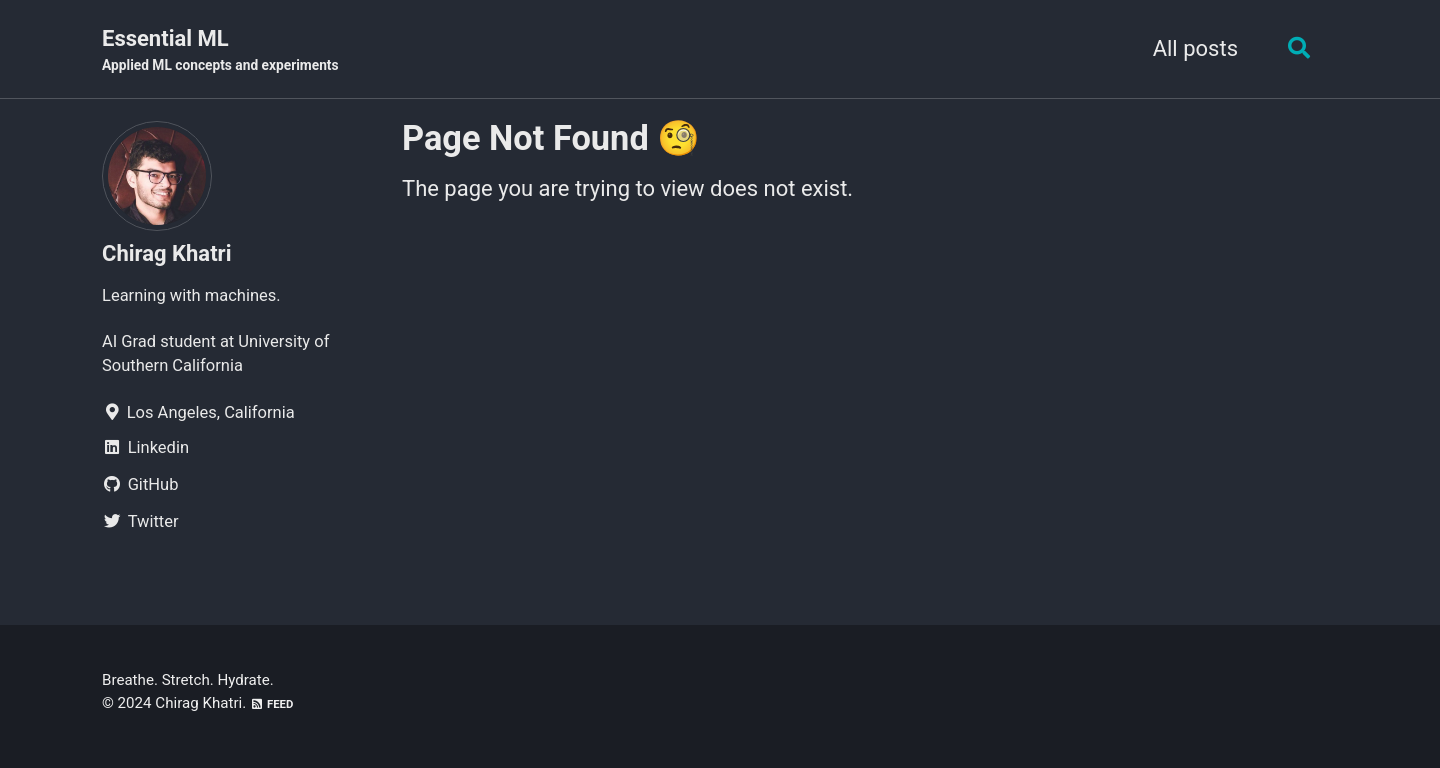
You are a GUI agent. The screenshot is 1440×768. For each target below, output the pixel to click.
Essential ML (220, 51)
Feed (271, 704)
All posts (1195, 48)
